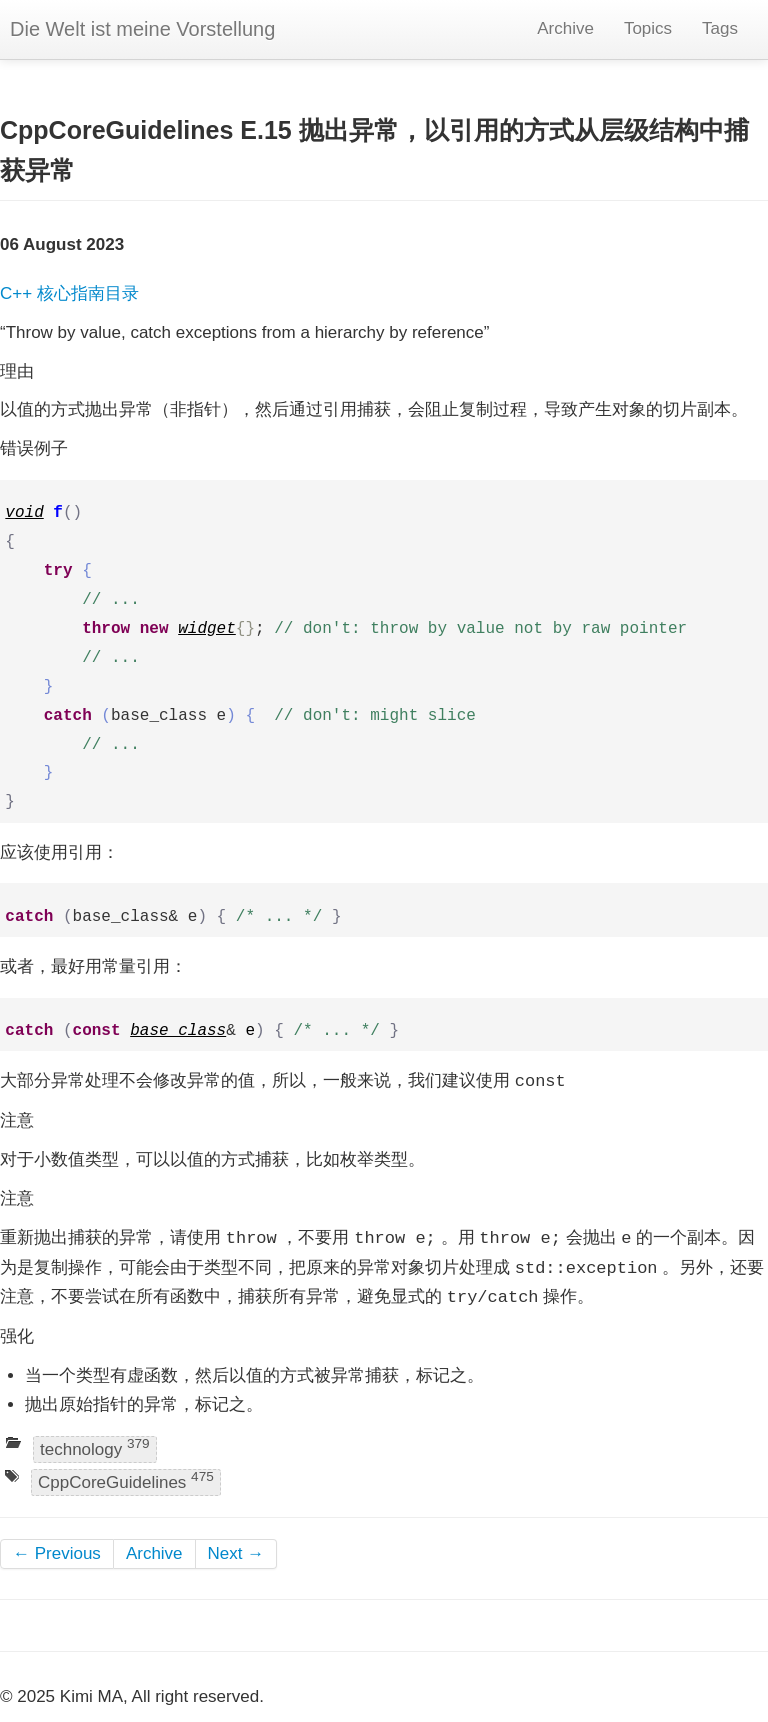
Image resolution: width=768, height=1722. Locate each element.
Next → (236, 1553)
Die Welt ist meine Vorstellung (142, 29)
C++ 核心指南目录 (69, 293)
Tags (720, 28)
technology (95, 1447)
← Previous (57, 1553)
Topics (648, 28)
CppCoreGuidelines (126, 1481)
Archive (565, 28)
